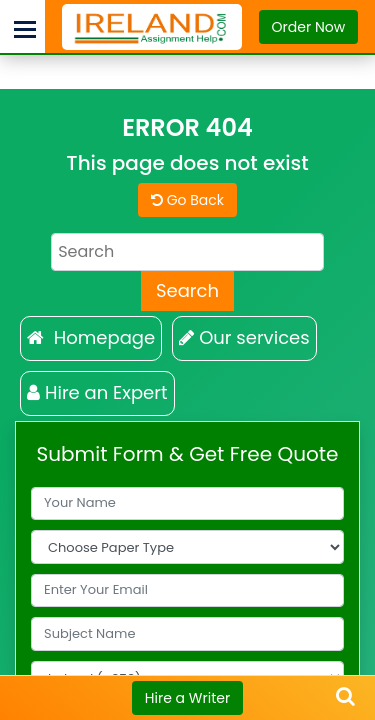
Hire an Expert (97, 392)
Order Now (309, 27)
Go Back (187, 200)
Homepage (91, 337)
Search (187, 290)
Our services (244, 337)
